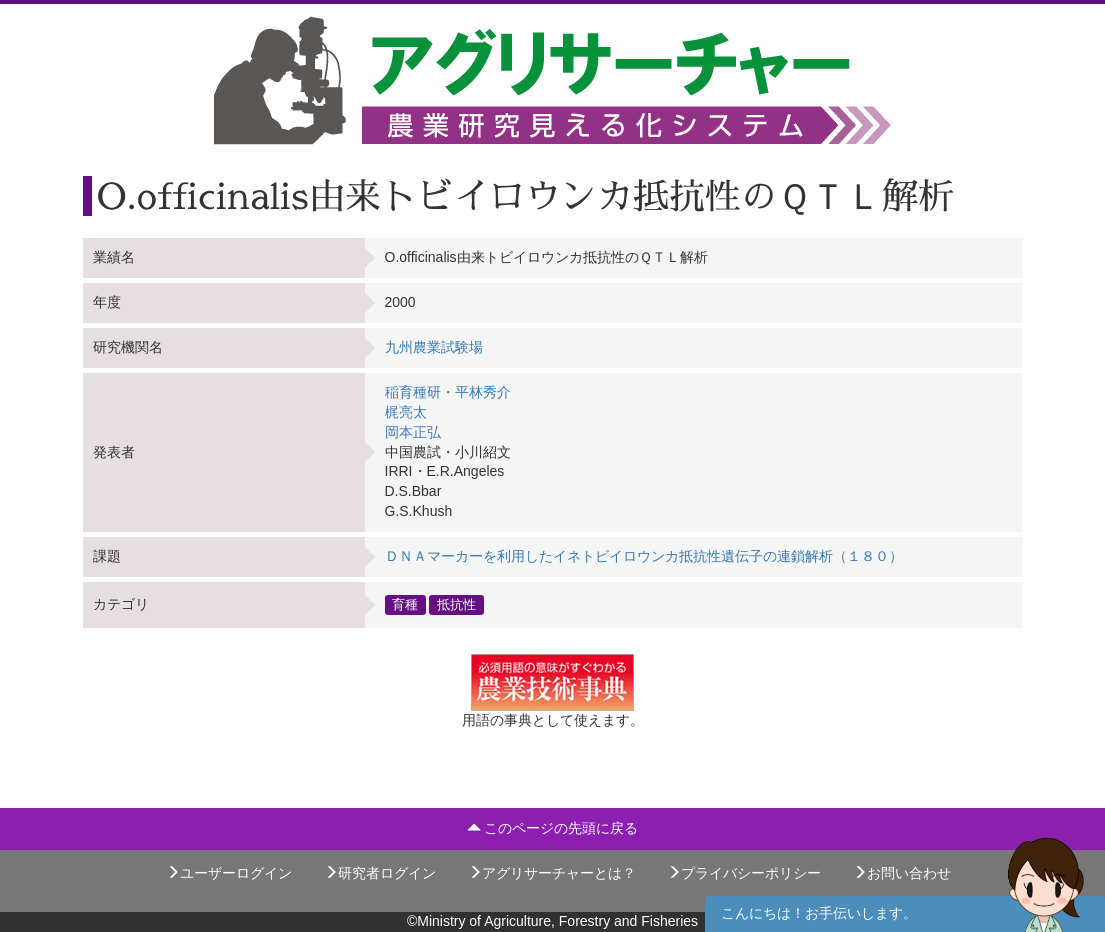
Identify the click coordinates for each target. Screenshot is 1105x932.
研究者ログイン (380, 873)
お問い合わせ (902, 873)
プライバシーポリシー (744, 873)
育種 (405, 604)
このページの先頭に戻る (553, 828)
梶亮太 (406, 412)
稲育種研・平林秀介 (448, 392)
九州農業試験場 (434, 347)
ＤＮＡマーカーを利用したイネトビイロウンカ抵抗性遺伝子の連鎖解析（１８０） (644, 556)
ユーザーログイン (229, 873)
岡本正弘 (413, 432)
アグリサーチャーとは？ (552, 873)
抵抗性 (456, 604)
